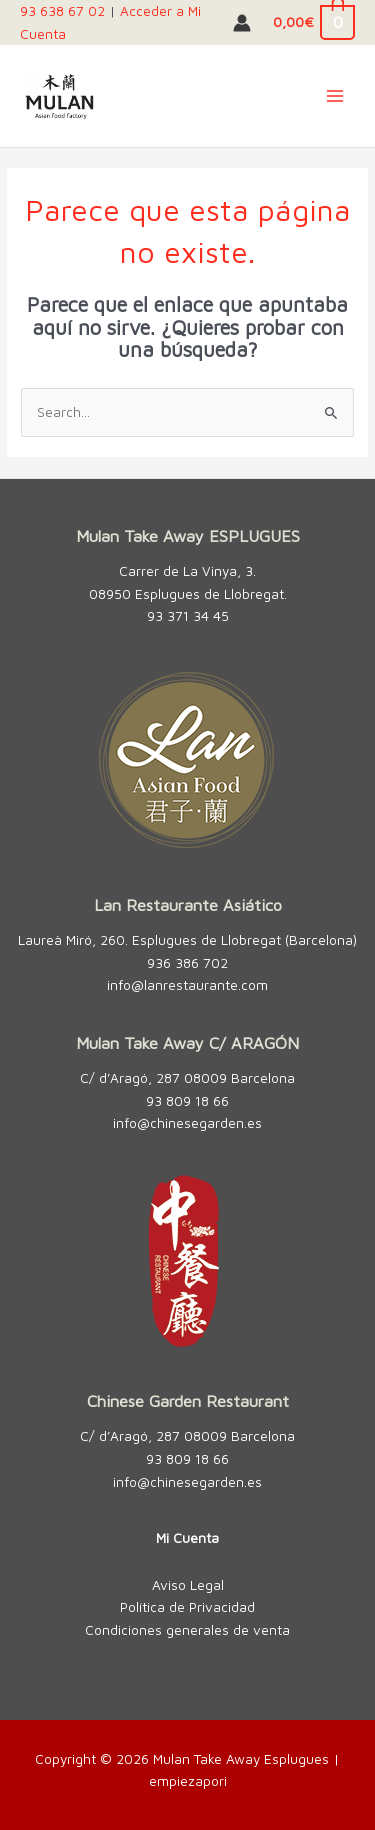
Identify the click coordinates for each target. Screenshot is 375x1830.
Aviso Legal (188, 1585)
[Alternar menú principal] (335, 96)
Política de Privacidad (187, 1607)
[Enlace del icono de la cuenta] (242, 23)
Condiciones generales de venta (187, 1630)
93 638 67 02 (62, 11)
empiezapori (188, 1781)
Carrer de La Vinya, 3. (187, 571)
